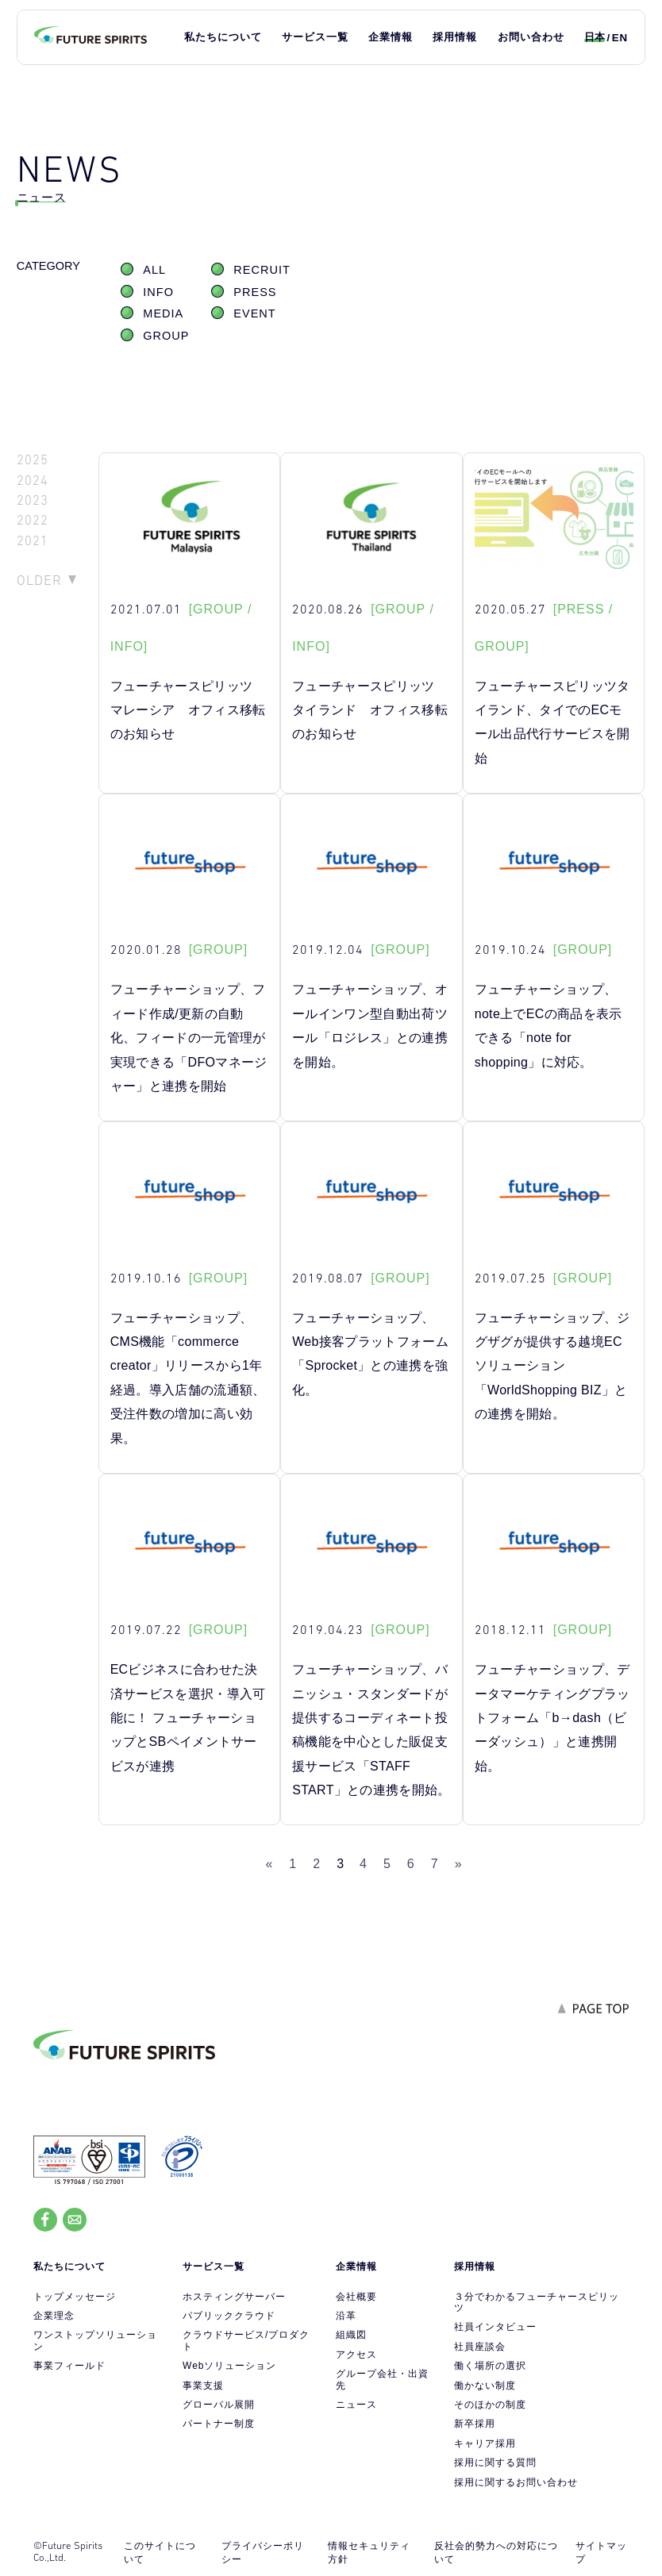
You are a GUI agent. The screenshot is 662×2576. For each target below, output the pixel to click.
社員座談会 (480, 2346)
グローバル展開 (219, 2404)
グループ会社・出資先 (382, 2379)
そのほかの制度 (490, 2404)
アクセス (356, 2354)
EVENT (254, 313)
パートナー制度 (219, 2423)
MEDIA (163, 313)
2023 (32, 500)
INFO (158, 292)
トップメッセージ (74, 2296)
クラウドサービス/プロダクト (246, 2340)
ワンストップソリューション (95, 2340)
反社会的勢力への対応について (496, 2552)
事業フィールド (69, 2365)
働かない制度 (485, 2385)
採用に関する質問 (495, 2462)
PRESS (254, 292)
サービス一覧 (315, 37)
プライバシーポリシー (262, 2552)
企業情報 (390, 37)
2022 (32, 520)
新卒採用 (474, 2423)
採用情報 (455, 37)
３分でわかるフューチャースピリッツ (536, 2302)
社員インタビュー (495, 2326)
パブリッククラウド (229, 2315)
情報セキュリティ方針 (369, 2552)
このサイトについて (160, 2552)
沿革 (346, 2315)
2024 (32, 480)
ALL (154, 269)
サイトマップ (601, 2552)
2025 (32, 459)
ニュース (356, 2404)
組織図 (351, 2334)
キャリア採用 (485, 2443)
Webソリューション (229, 2365)
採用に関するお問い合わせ (516, 2482)
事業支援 (203, 2385)
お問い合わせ (531, 37)
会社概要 (356, 2296)
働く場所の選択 (490, 2365)
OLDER (39, 580)
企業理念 (54, 2315)
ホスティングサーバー (234, 2296)
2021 (32, 540)
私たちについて (223, 37)
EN (620, 38)
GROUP (166, 335)
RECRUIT (261, 269)
